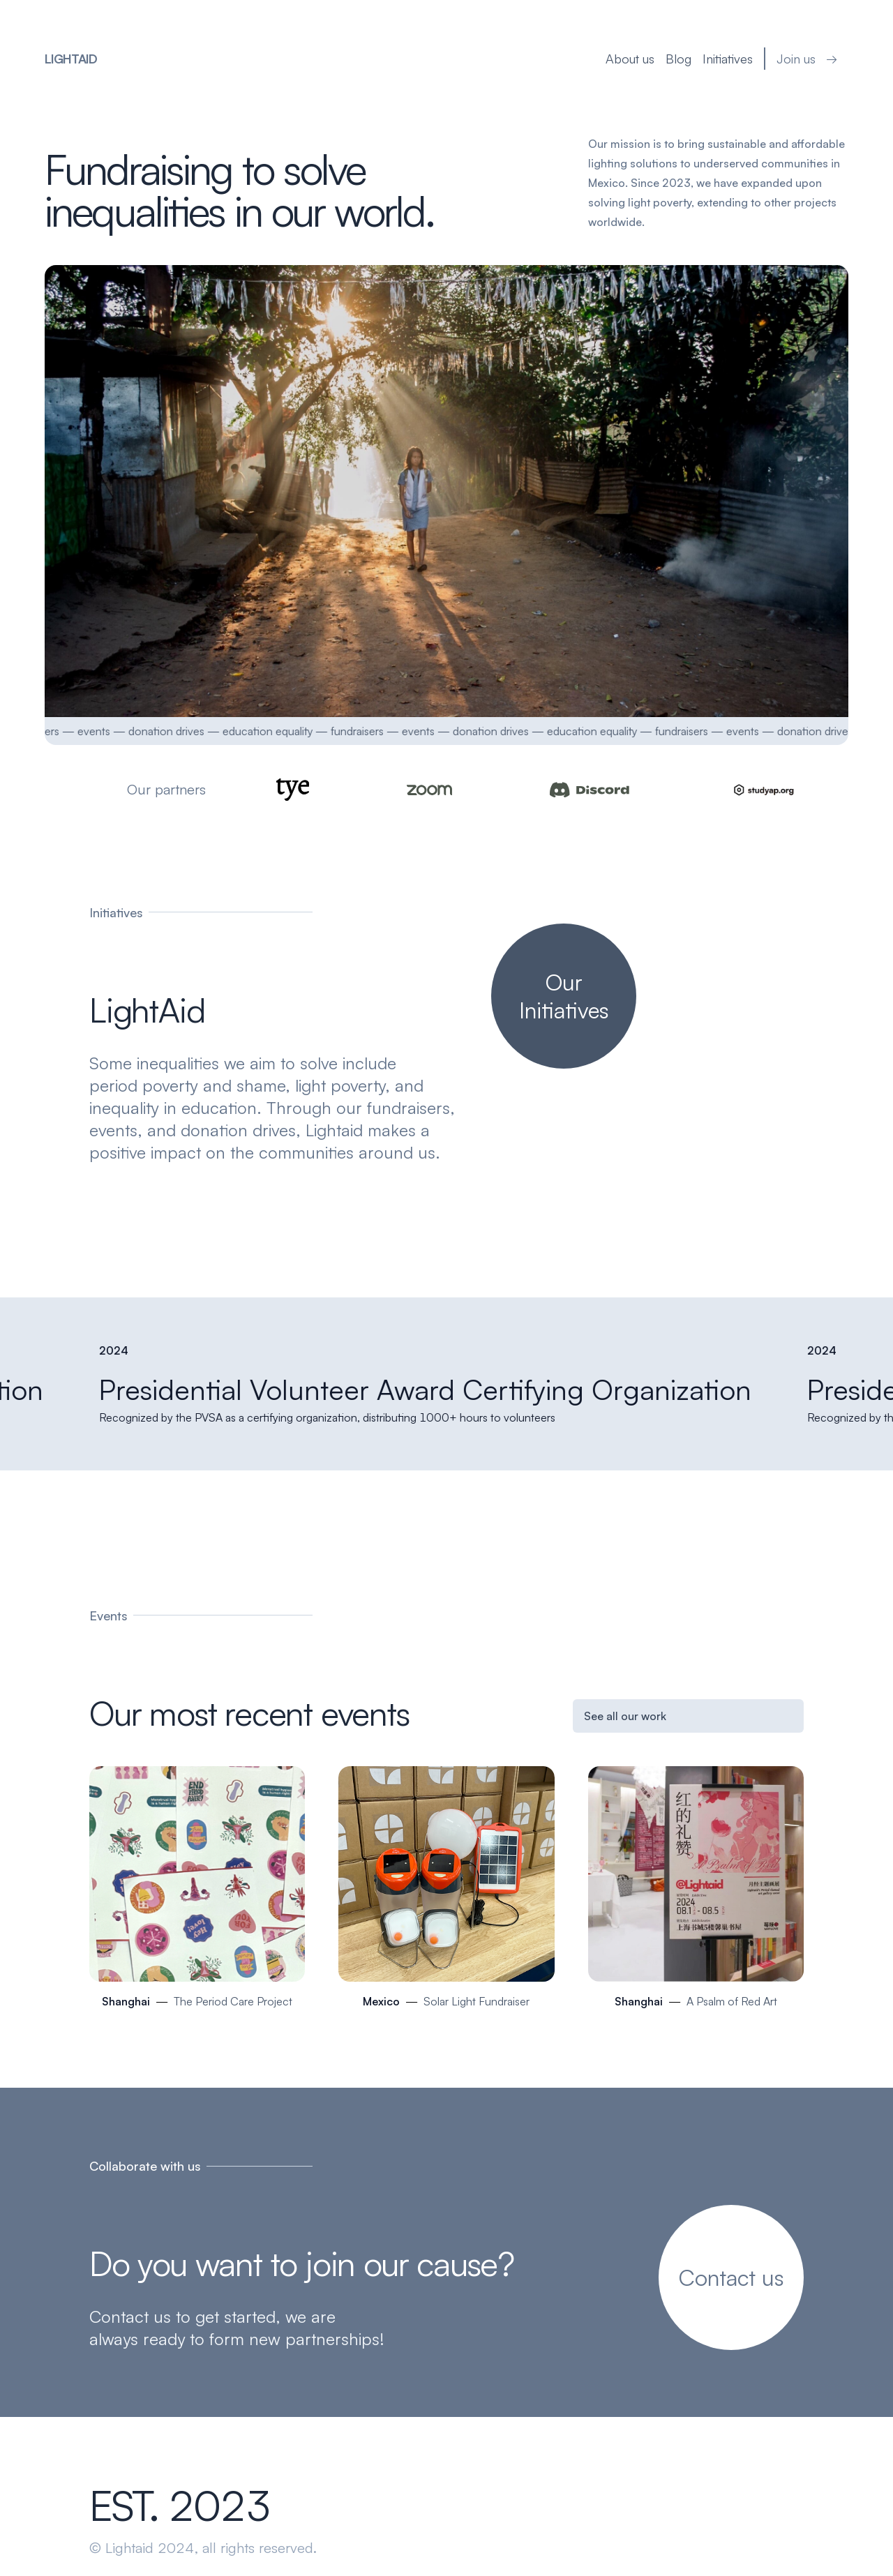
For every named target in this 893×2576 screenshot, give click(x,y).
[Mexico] (446, 1893)
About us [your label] (630, 58)
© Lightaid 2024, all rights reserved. (203, 2547)
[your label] (563, 996)
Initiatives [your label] (728, 58)
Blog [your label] (679, 58)
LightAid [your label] (70, 58)
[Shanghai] (197, 1893)
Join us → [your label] (807, 58)
